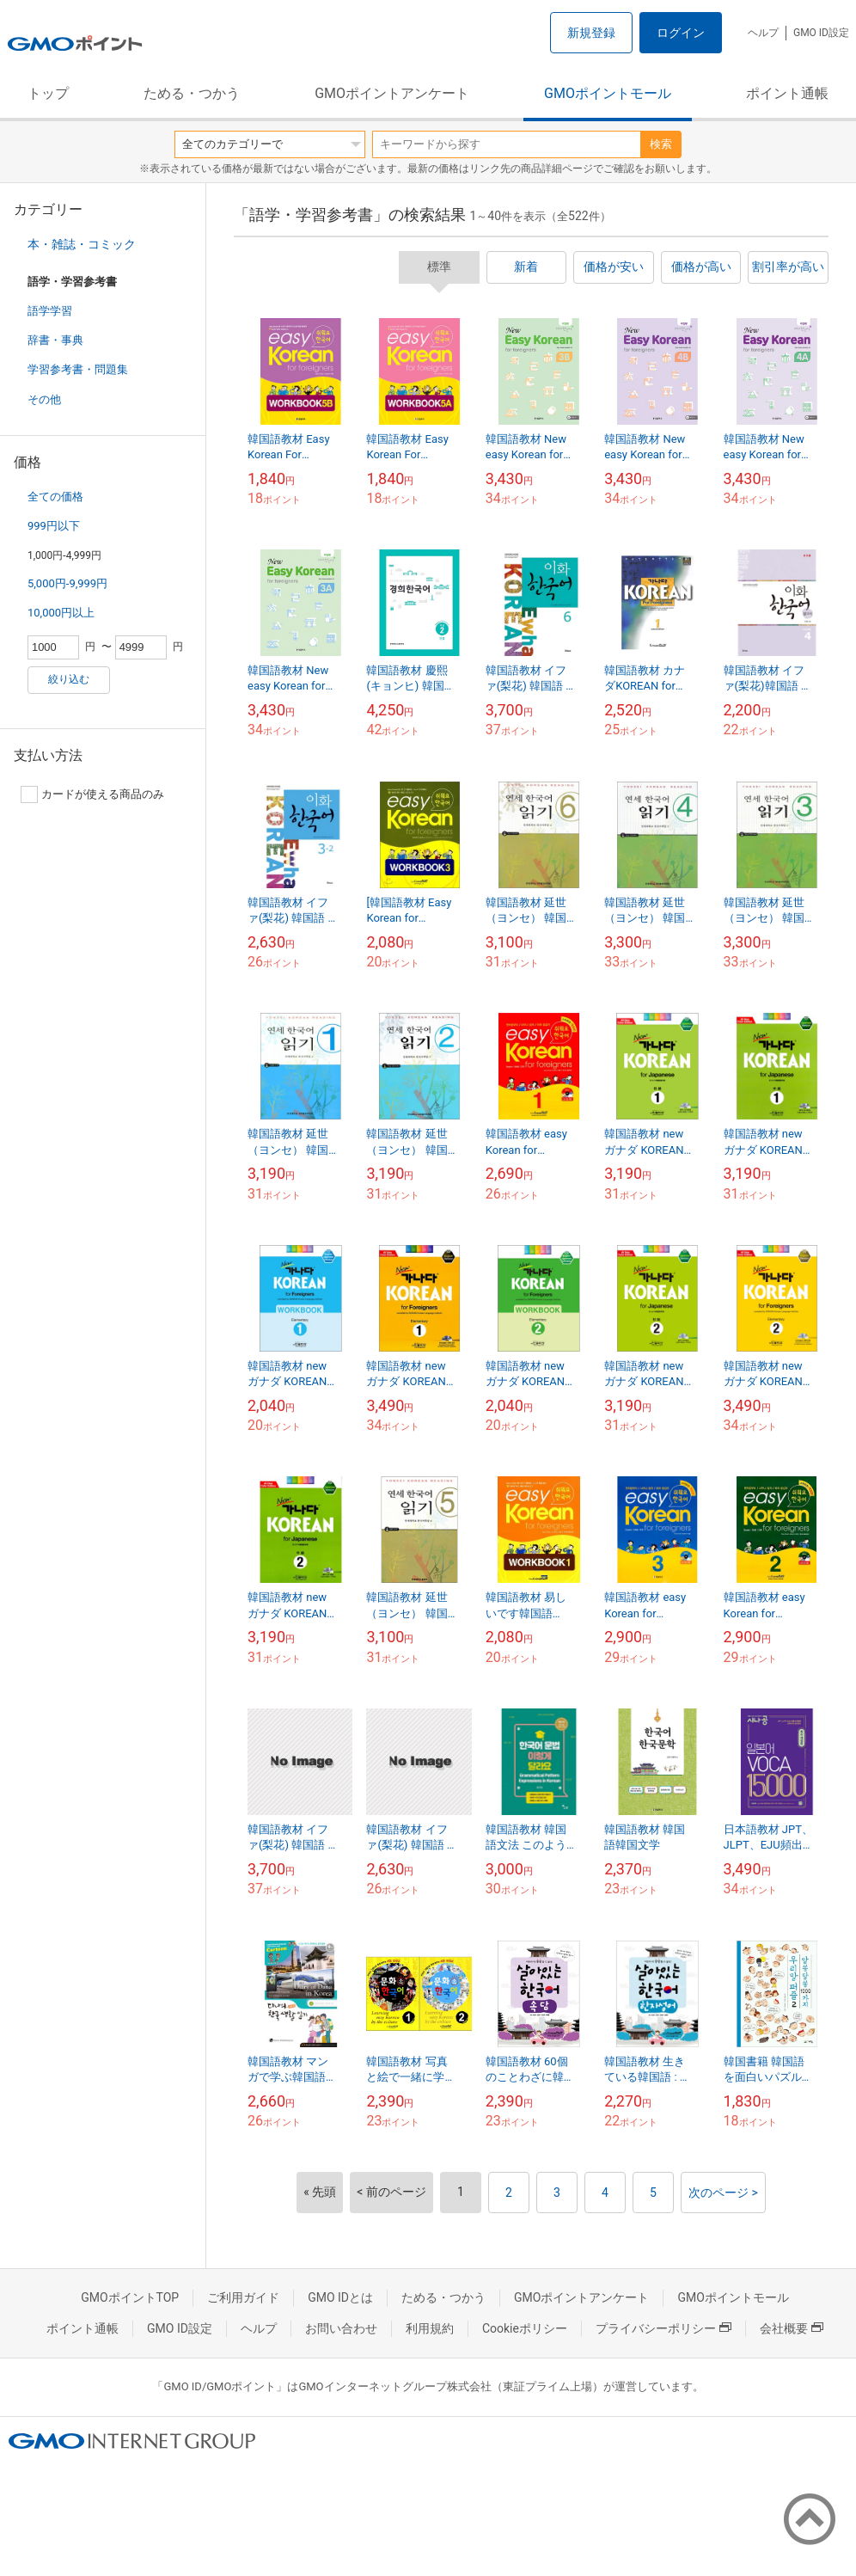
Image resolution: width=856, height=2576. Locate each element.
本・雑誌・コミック (82, 244)
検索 (661, 144)
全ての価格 (55, 496)
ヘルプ (763, 33)
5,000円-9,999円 (67, 583)
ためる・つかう (192, 93)
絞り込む (68, 679)
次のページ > (723, 2192)
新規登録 (591, 33)
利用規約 (430, 2328)
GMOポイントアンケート (392, 93)
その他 (44, 399)
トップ (48, 93)
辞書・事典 (55, 340)
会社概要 (791, 2328)
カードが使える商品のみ (92, 794)
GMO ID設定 (821, 33)
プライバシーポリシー (663, 2328)
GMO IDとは (340, 2297)
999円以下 (54, 525)
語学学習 (50, 310)
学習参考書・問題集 (78, 369)
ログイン (681, 33)
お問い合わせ (341, 2328)
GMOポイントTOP (130, 2297)
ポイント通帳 (787, 93)
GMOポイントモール (607, 93)
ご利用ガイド (243, 2297)
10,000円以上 (61, 612)
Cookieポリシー (524, 2328)
